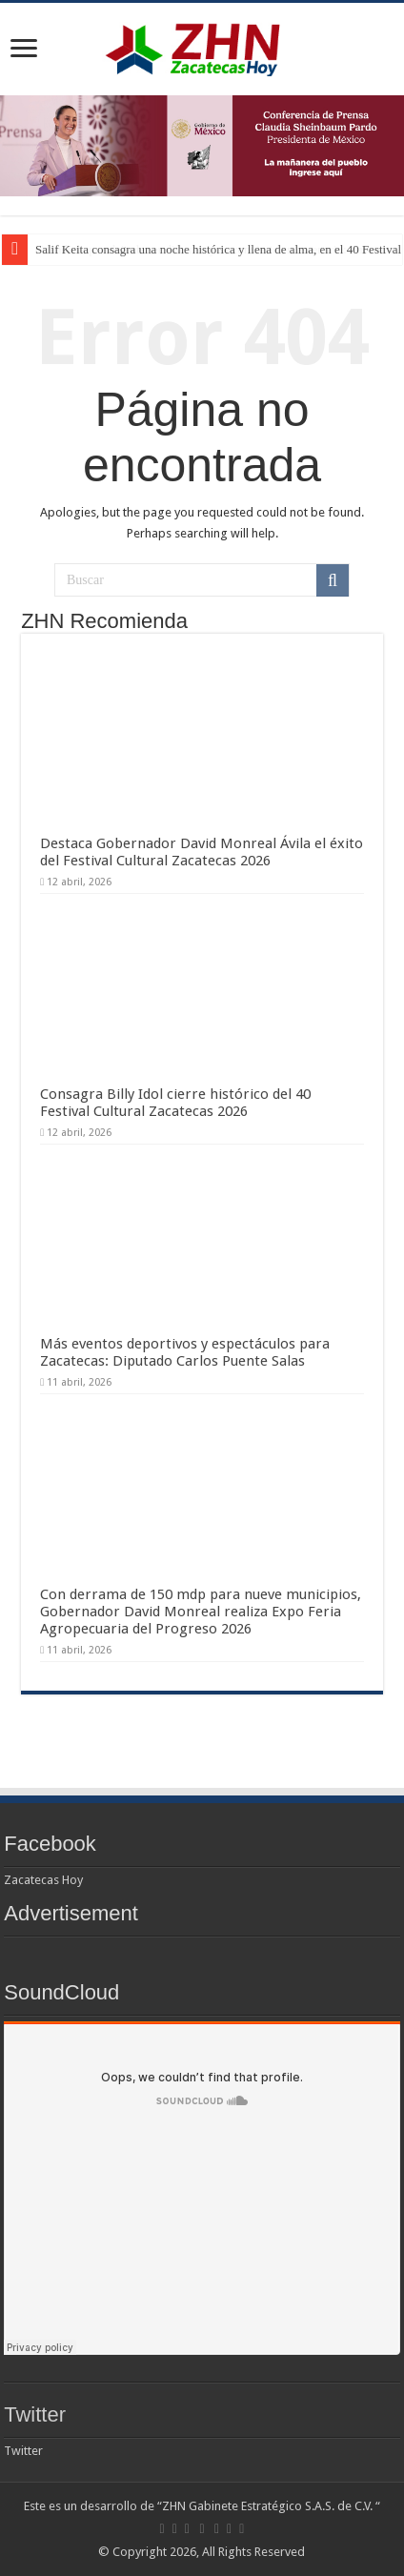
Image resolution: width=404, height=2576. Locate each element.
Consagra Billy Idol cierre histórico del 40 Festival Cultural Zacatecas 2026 (175, 1102)
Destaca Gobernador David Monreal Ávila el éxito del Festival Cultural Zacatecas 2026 (201, 852)
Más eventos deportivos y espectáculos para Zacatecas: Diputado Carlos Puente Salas (185, 1352)
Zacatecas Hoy (43, 1880)
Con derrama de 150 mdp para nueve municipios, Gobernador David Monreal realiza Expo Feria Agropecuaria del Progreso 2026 (200, 1611)
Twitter (35, 2414)
